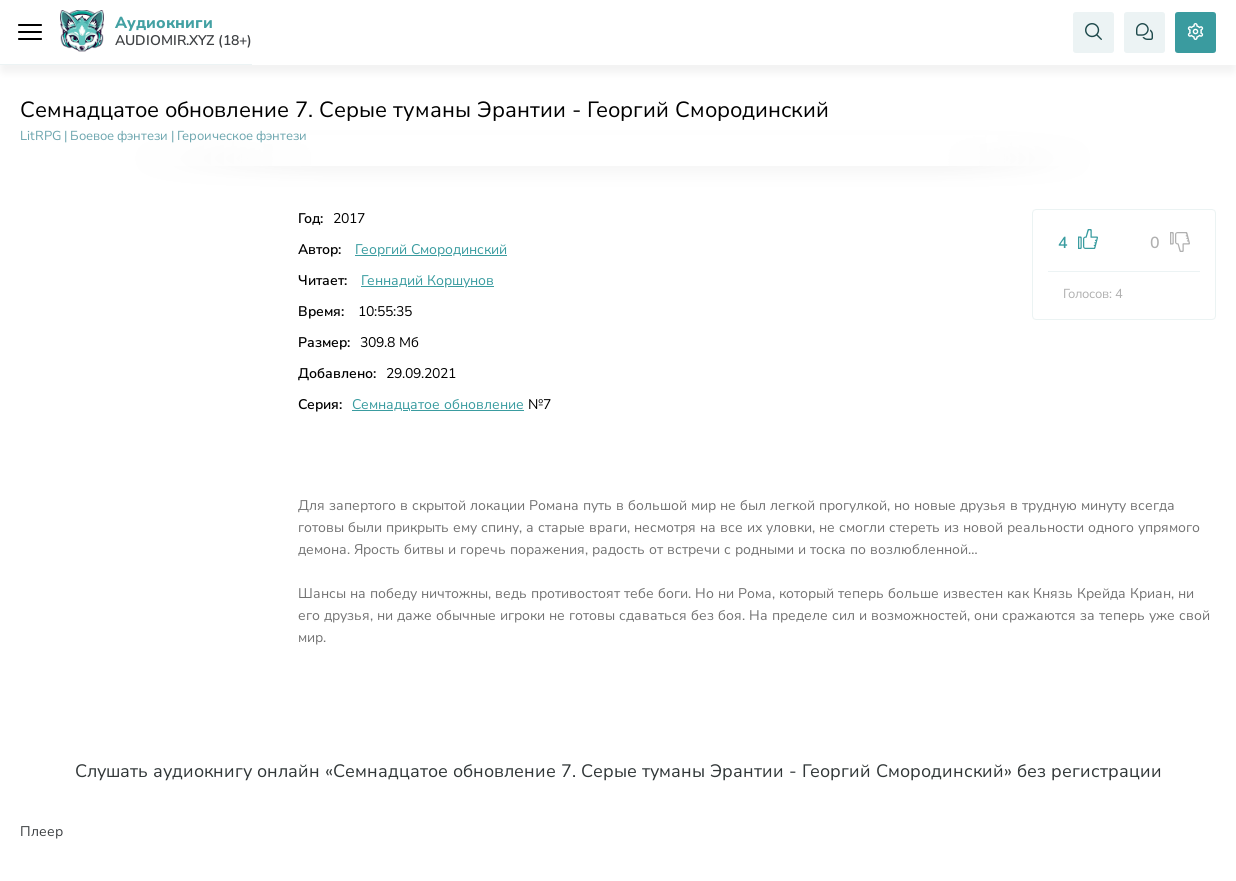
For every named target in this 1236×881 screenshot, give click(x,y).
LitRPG (40, 136)
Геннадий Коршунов (427, 280)
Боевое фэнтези (119, 136)
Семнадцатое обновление (438, 404)
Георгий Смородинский (431, 249)
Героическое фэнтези (242, 136)
